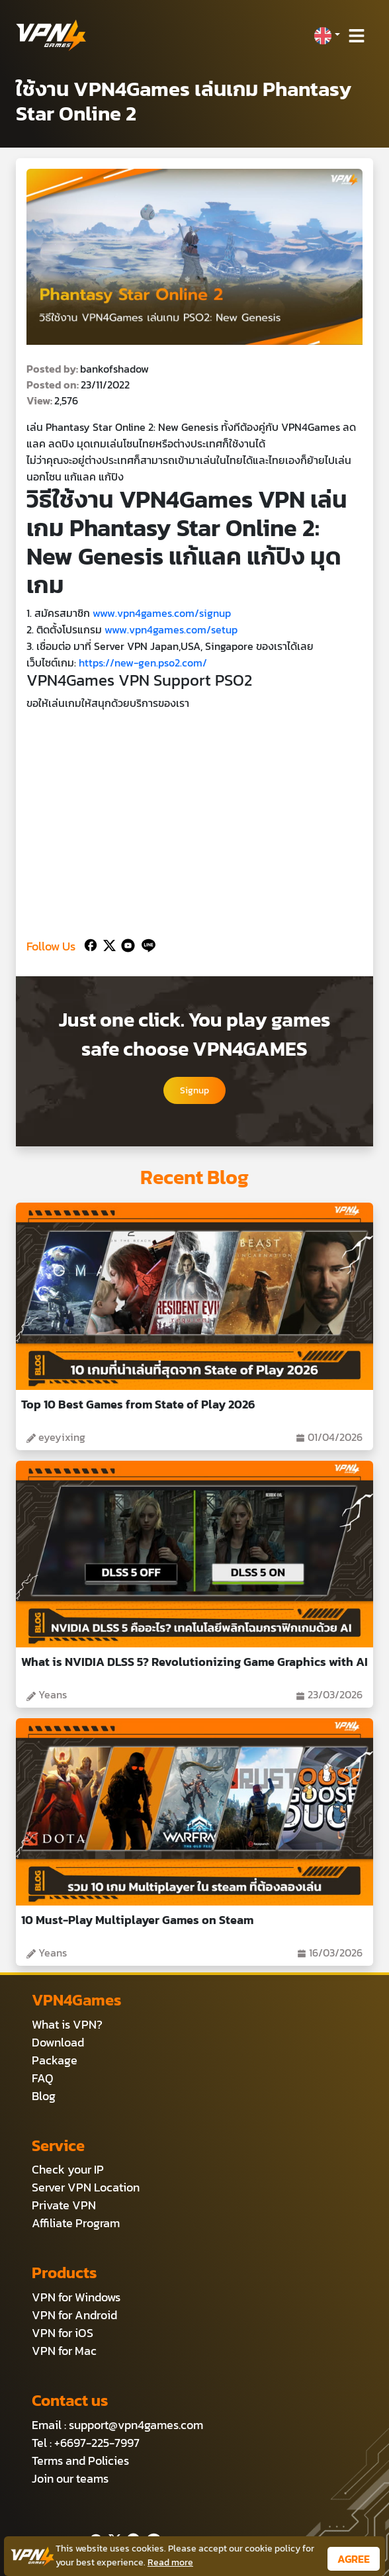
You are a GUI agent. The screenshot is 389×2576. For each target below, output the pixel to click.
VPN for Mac (64, 2351)
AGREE (353, 2559)
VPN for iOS (62, 2333)
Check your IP (68, 2169)
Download (58, 2042)
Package (54, 2060)
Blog (44, 2096)
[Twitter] (107, 943)
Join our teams (70, 2478)
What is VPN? (67, 2024)
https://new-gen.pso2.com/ (143, 662)
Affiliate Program (76, 2223)
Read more (170, 2562)
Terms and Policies (80, 2460)
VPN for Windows (76, 2297)
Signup (194, 1090)
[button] (327, 35)
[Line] (146, 943)
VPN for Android (74, 2315)
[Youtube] (125, 943)
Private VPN (64, 2205)
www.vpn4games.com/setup (171, 629)
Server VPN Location (86, 2187)
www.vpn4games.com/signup (162, 613)
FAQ (43, 2078)
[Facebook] (89, 943)
